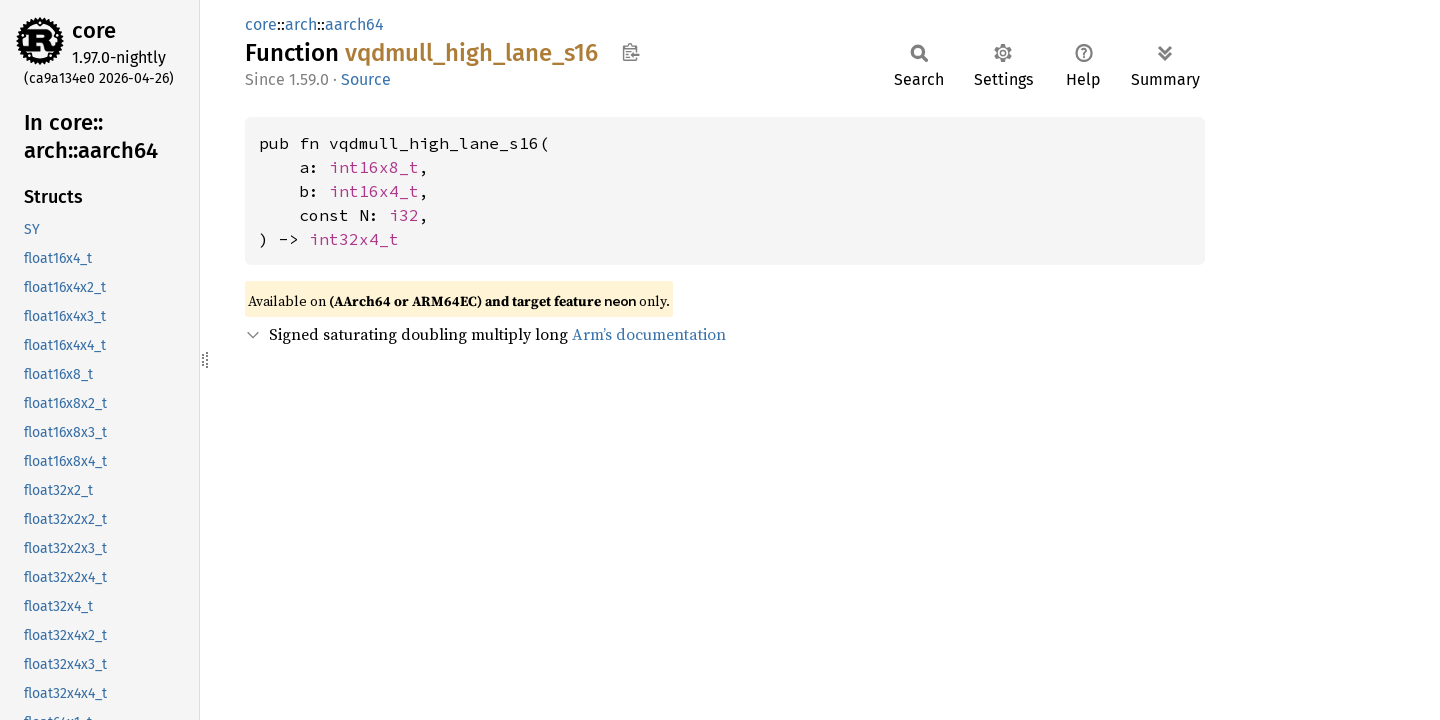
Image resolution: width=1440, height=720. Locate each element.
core (94, 30)
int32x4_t (354, 239)
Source (366, 79)
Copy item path (630, 52)
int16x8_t (374, 167)
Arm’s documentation (649, 334)
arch (301, 24)
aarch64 (354, 24)
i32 (404, 215)
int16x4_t (374, 191)
